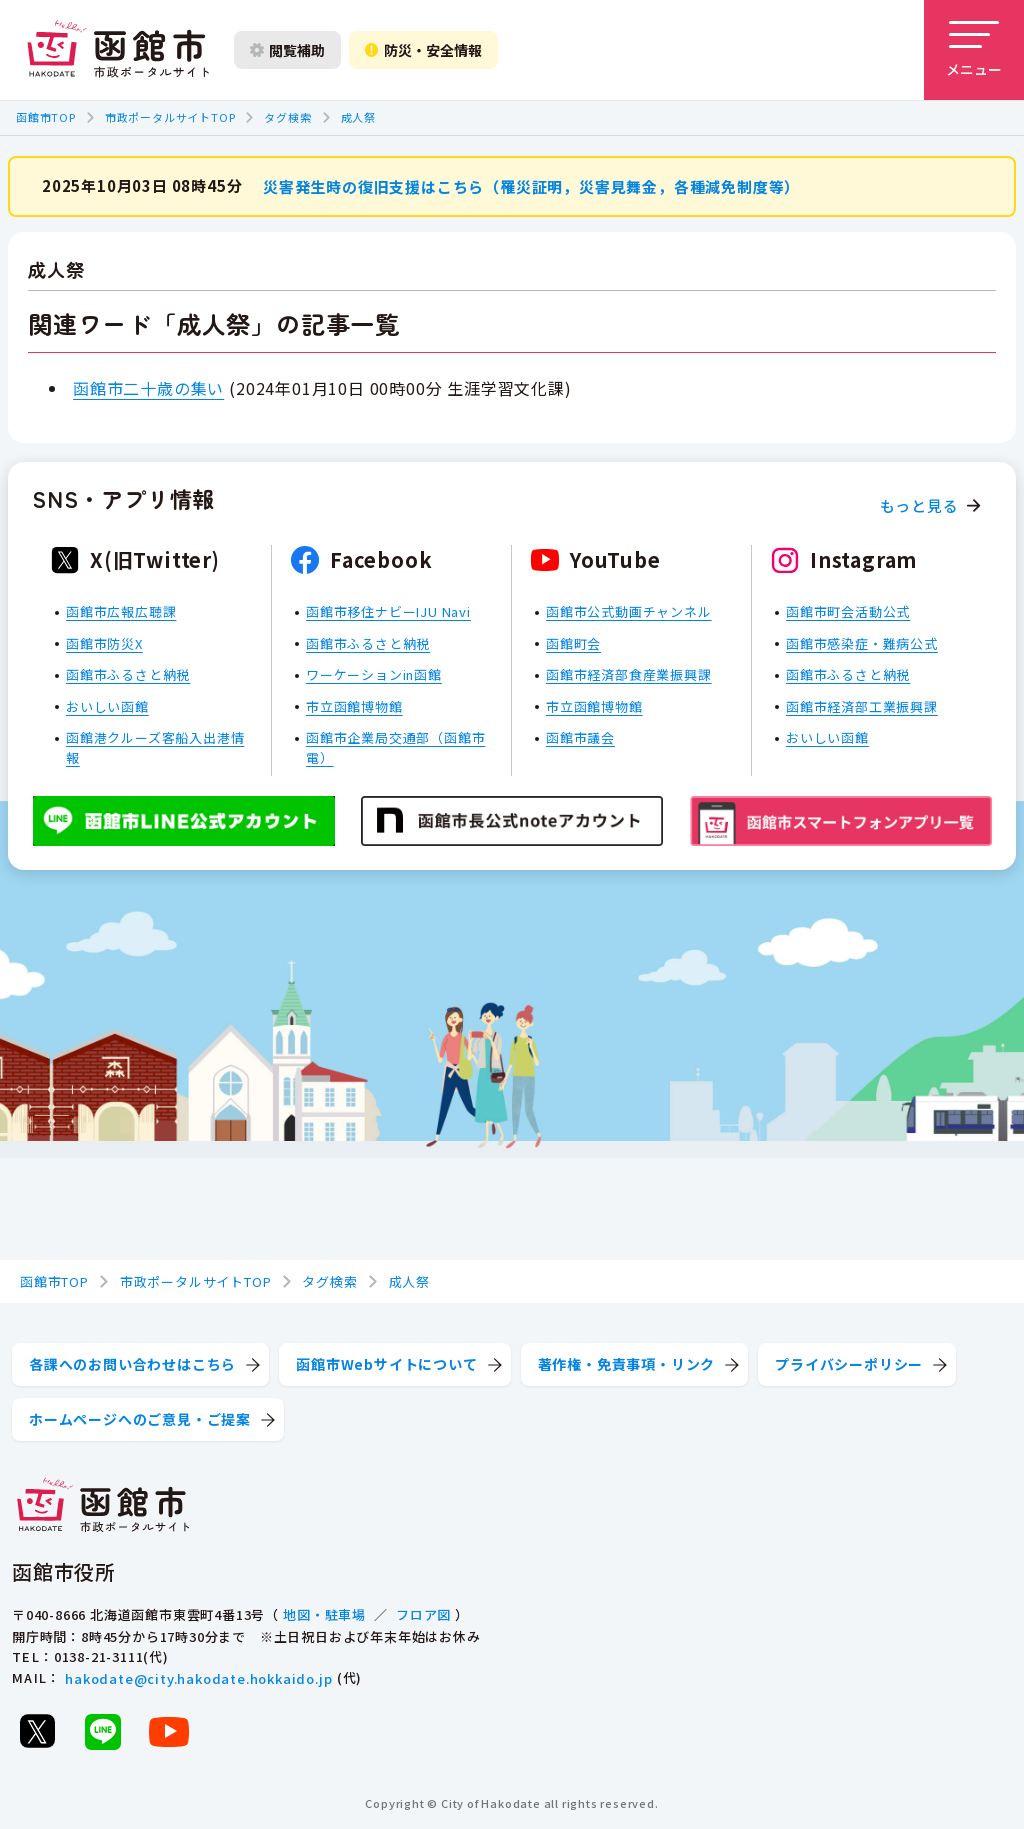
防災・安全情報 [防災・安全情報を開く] (423, 50)
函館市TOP (46, 117)
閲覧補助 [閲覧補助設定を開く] (287, 50)
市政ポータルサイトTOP (170, 117)
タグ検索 (287, 117)
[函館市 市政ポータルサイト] (118, 50)
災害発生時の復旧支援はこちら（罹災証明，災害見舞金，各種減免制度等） (531, 185)
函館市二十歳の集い (148, 387)
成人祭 (358, 117)
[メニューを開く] (974, 50)
